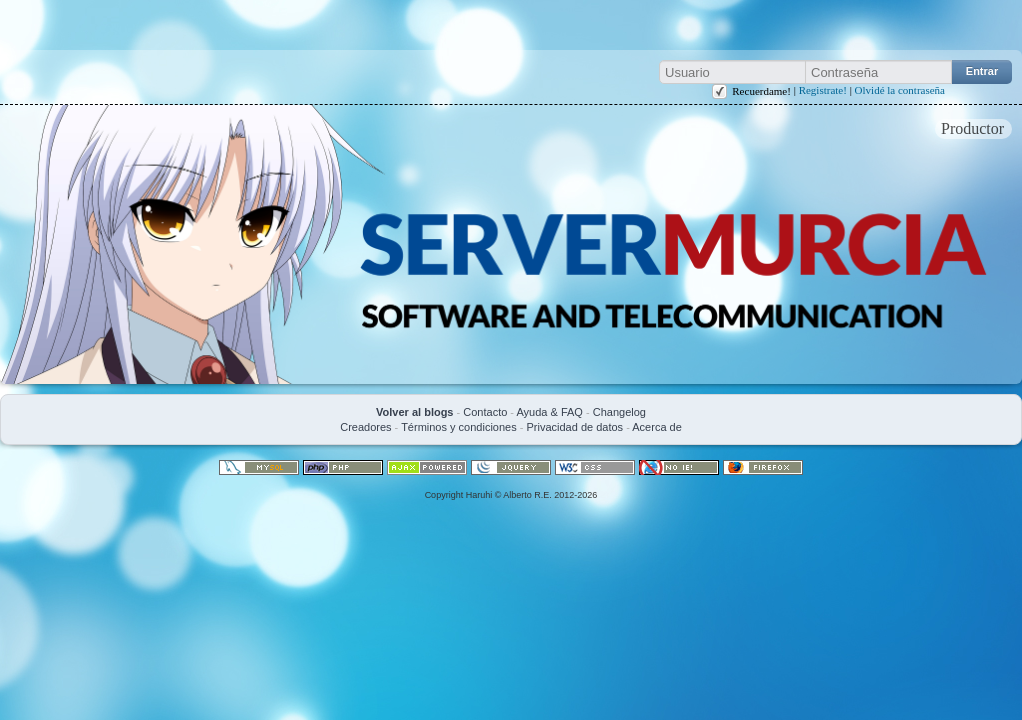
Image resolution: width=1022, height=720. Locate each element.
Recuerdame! (761, 91)
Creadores (365, 427)
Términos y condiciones (459, 427)
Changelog (619, 412)
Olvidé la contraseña (900, 90)
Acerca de (657, 427)
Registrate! (823, 90)
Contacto (485, 412)
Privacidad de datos (574, 427)
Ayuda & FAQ (549, 412)
